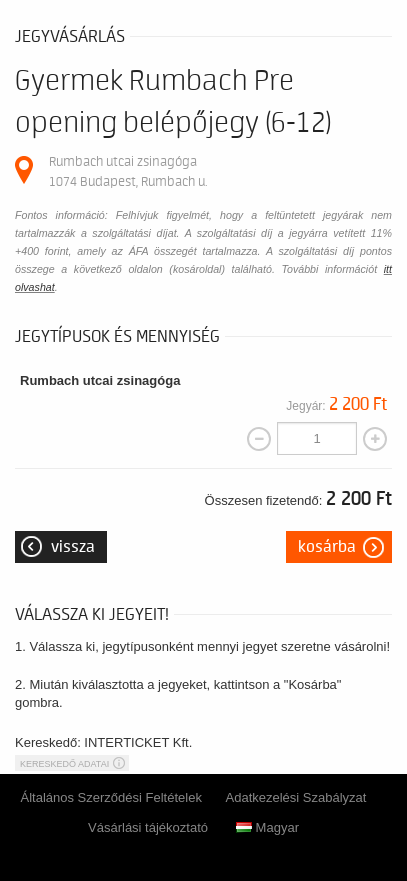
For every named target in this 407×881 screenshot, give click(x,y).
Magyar (267, 827)
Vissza (73, 547)
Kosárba (327, 547)
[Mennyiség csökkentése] (259, 439)
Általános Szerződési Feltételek (111, 797)
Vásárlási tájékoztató (148, 827)
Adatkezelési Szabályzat (296, 797)
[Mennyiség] (317, 438)
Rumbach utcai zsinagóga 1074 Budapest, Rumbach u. (128, 171)
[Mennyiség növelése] (375, 439)
